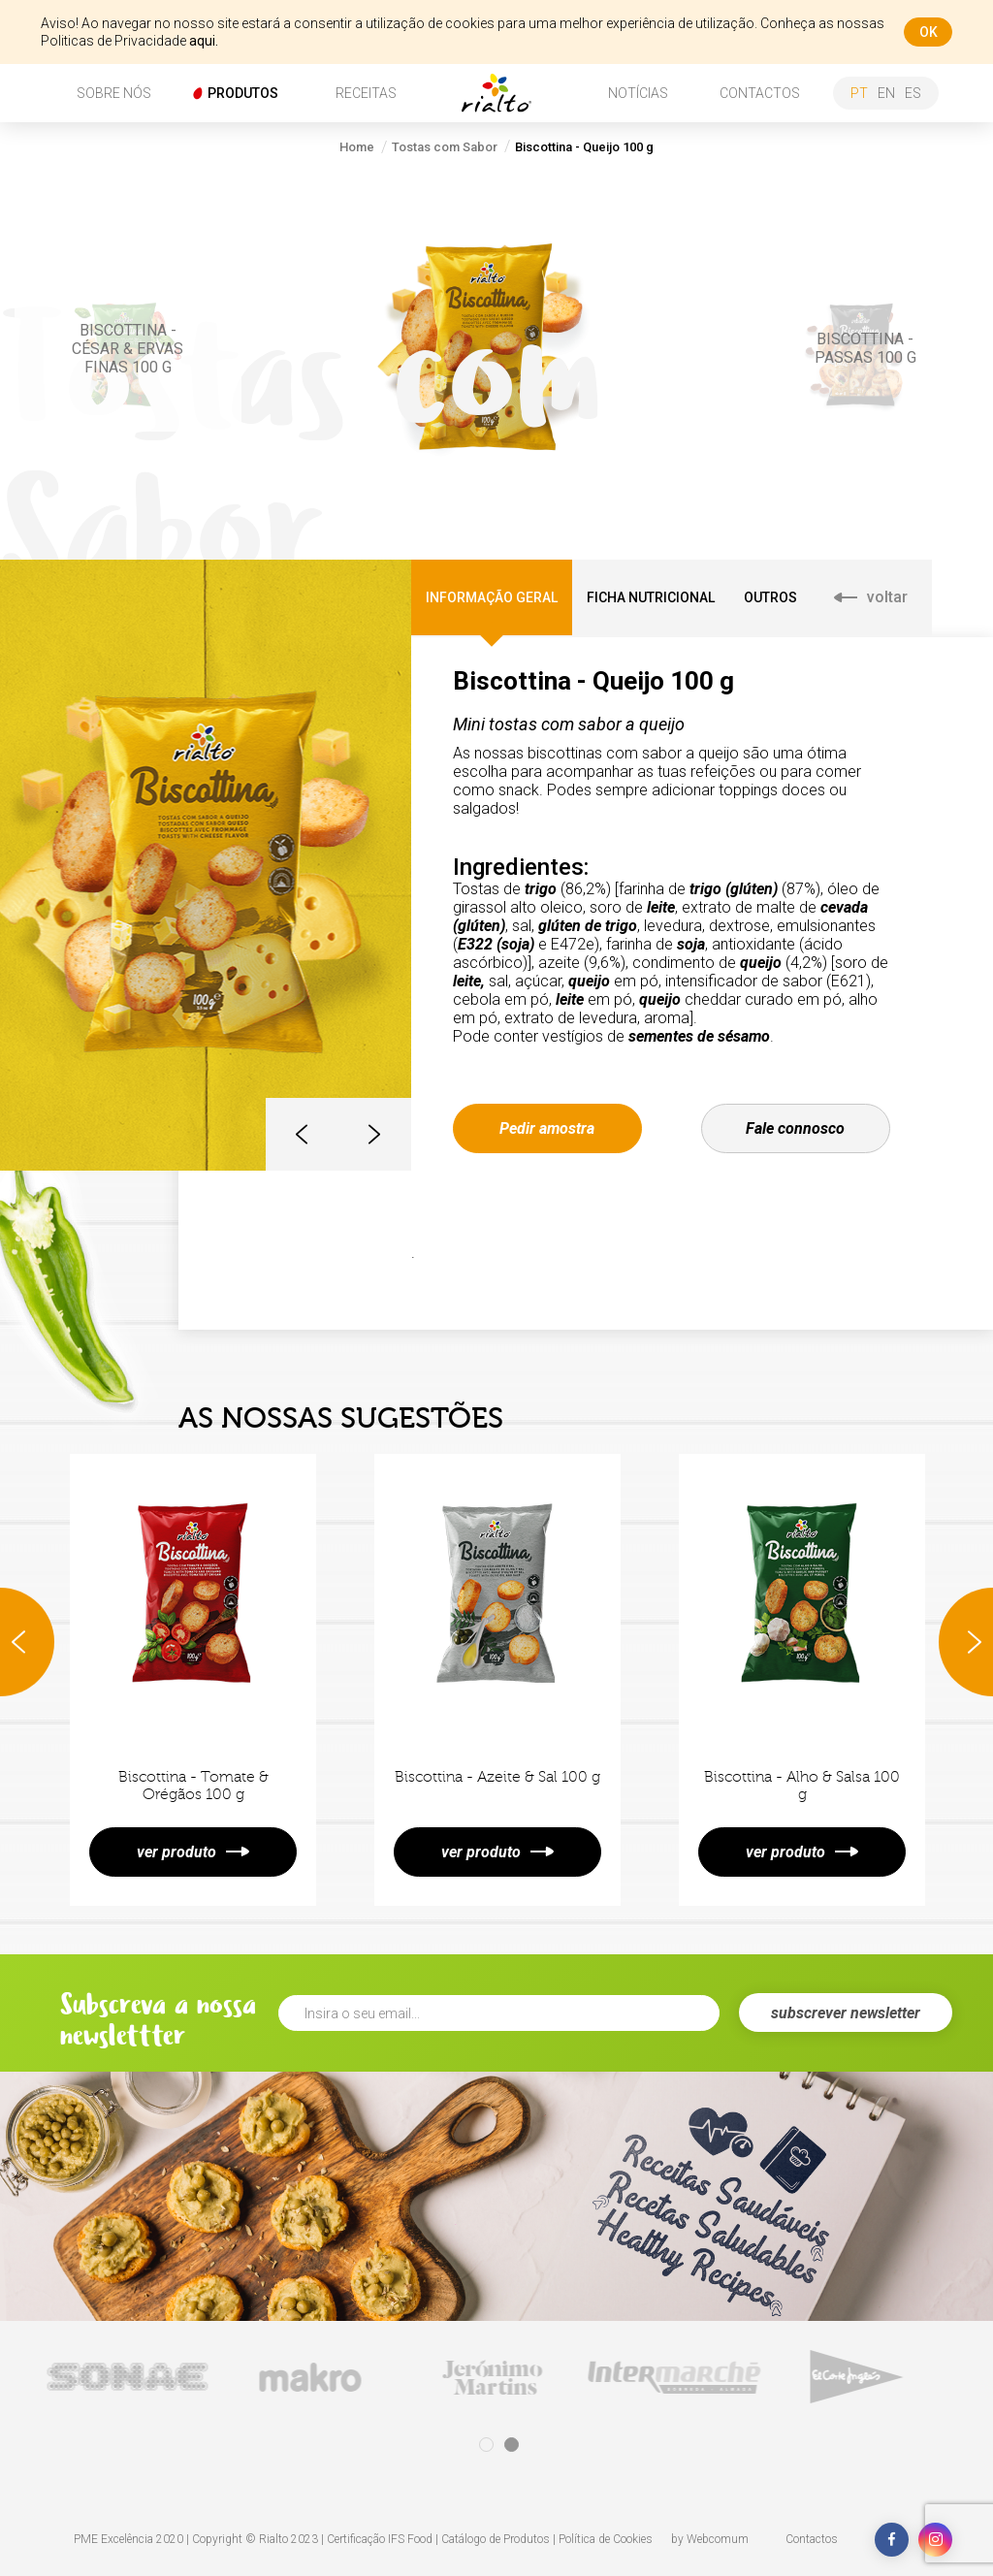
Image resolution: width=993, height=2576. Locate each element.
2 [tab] (511, 2444)
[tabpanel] (132, 2376)
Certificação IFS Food (379, 2539)
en (886, 93)
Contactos (811, 2539)
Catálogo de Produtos (495, 2539)
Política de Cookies (606, 2539)
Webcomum (718, 2539)
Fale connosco (795, 1128)
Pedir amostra (546, 1128)
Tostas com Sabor (444, 147)
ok (928, 32)
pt (859, 93)
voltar (871, 597)
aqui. (203, 40)
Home (356, 147)
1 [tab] (486, 2444)
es (913, 93)
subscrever (845, 2013)
